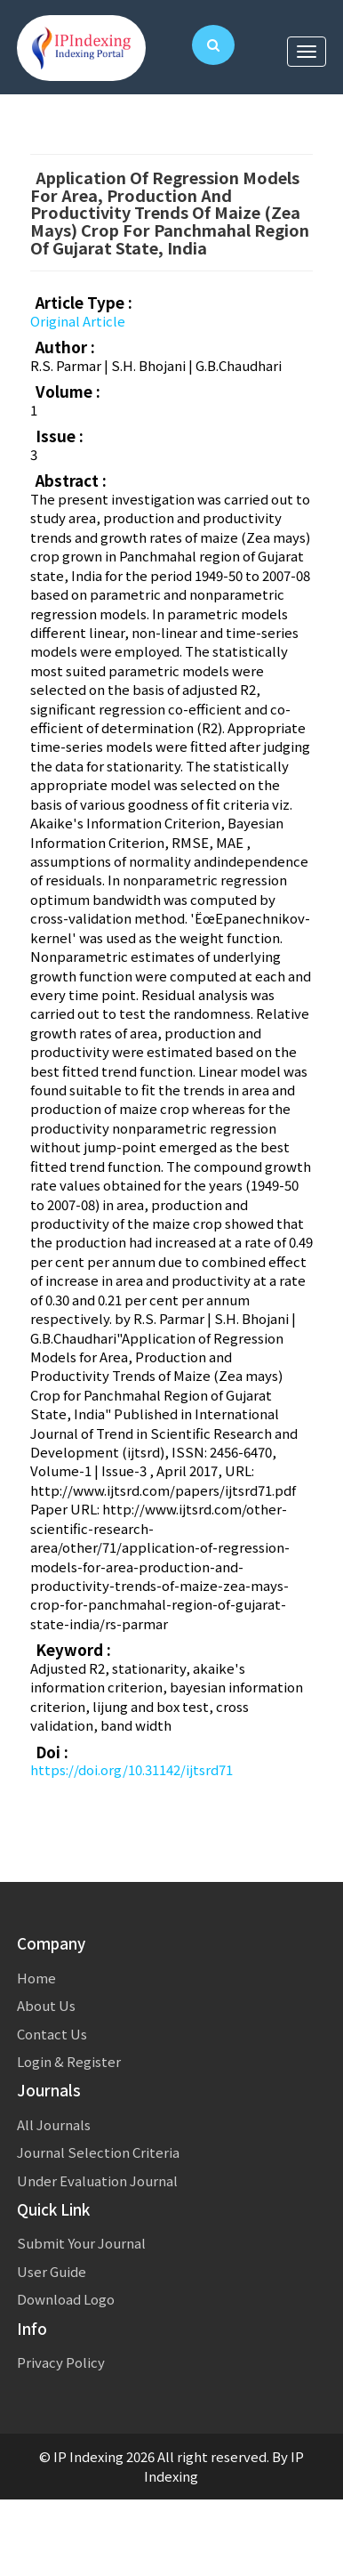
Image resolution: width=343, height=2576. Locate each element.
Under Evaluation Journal (97, 2180)
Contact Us (52, 2033)
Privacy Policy (61, 2362)
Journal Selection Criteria (98, 2152)
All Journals (54, 2124)
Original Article (77, 320)
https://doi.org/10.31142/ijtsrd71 (131, 1769)
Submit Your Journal (81, 2242)
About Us (46, 2005)
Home (36, 1977)
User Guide (51, 2271)
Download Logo (66, 2298)
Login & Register (69, 2061)
